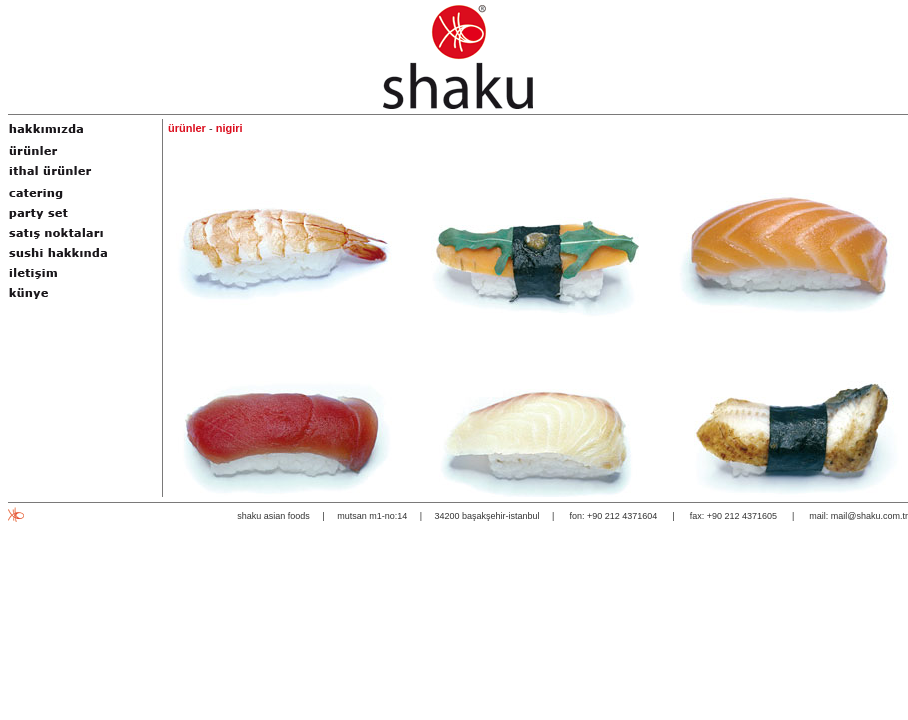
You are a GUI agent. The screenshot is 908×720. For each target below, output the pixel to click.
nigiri (229, 128)
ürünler (187, 128)
